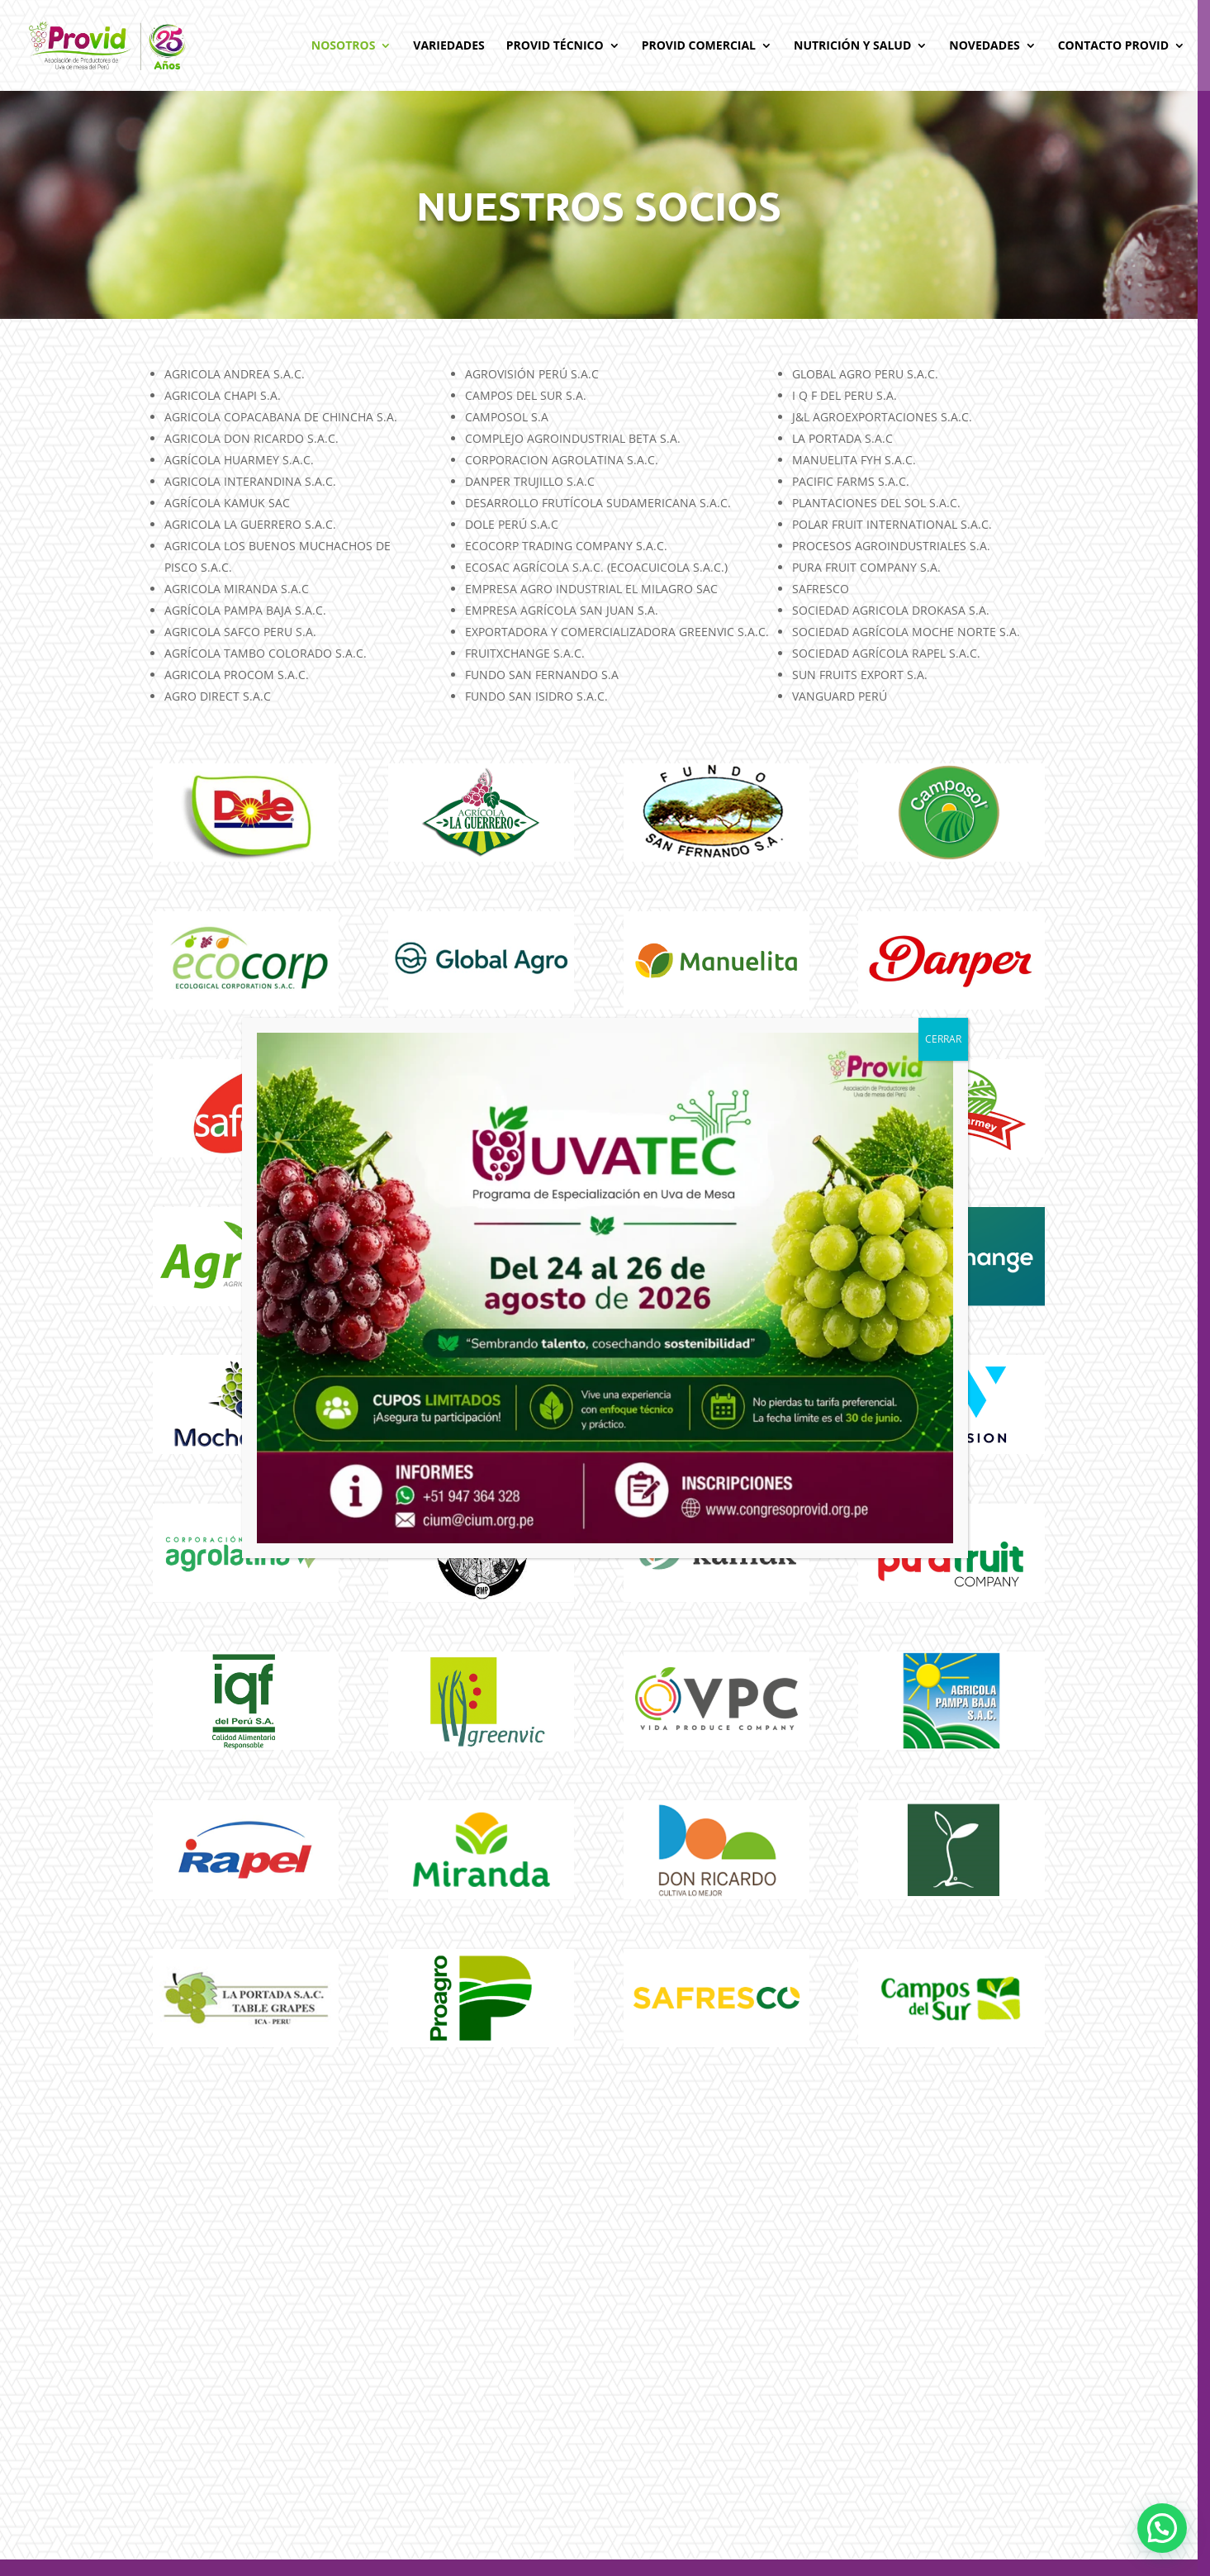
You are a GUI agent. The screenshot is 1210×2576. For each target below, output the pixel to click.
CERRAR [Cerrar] (943, 1039)
